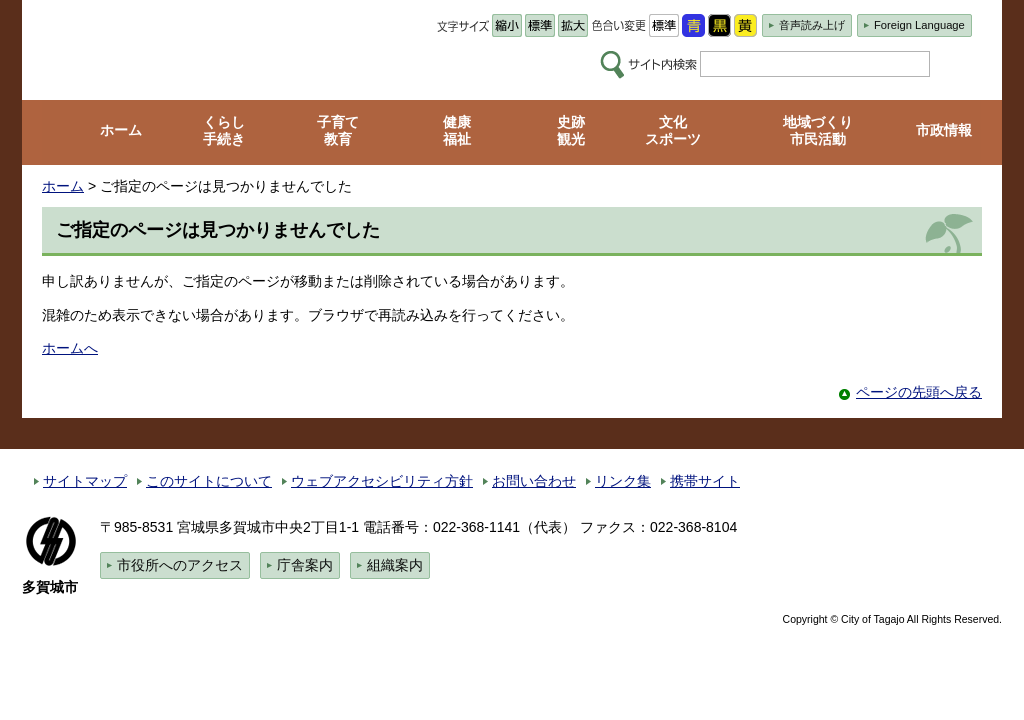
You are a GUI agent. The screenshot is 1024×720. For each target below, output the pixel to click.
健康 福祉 (457, 130)
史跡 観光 (571, 130)
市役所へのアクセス (180, 565)
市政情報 (944, 130)
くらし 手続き (224, 130)
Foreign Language (919, 25)
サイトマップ (85, 481)
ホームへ (70, 348)
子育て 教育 (338, 130)
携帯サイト (705, 481)
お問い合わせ (534, 481)
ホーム (121, 130)
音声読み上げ (812, 25)
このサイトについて (209, 481)
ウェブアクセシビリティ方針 (382, 481)
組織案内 (395, 565)
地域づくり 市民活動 (818, 130)
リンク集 (623, 481)
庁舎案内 (305, 565)
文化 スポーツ (673, 130)
